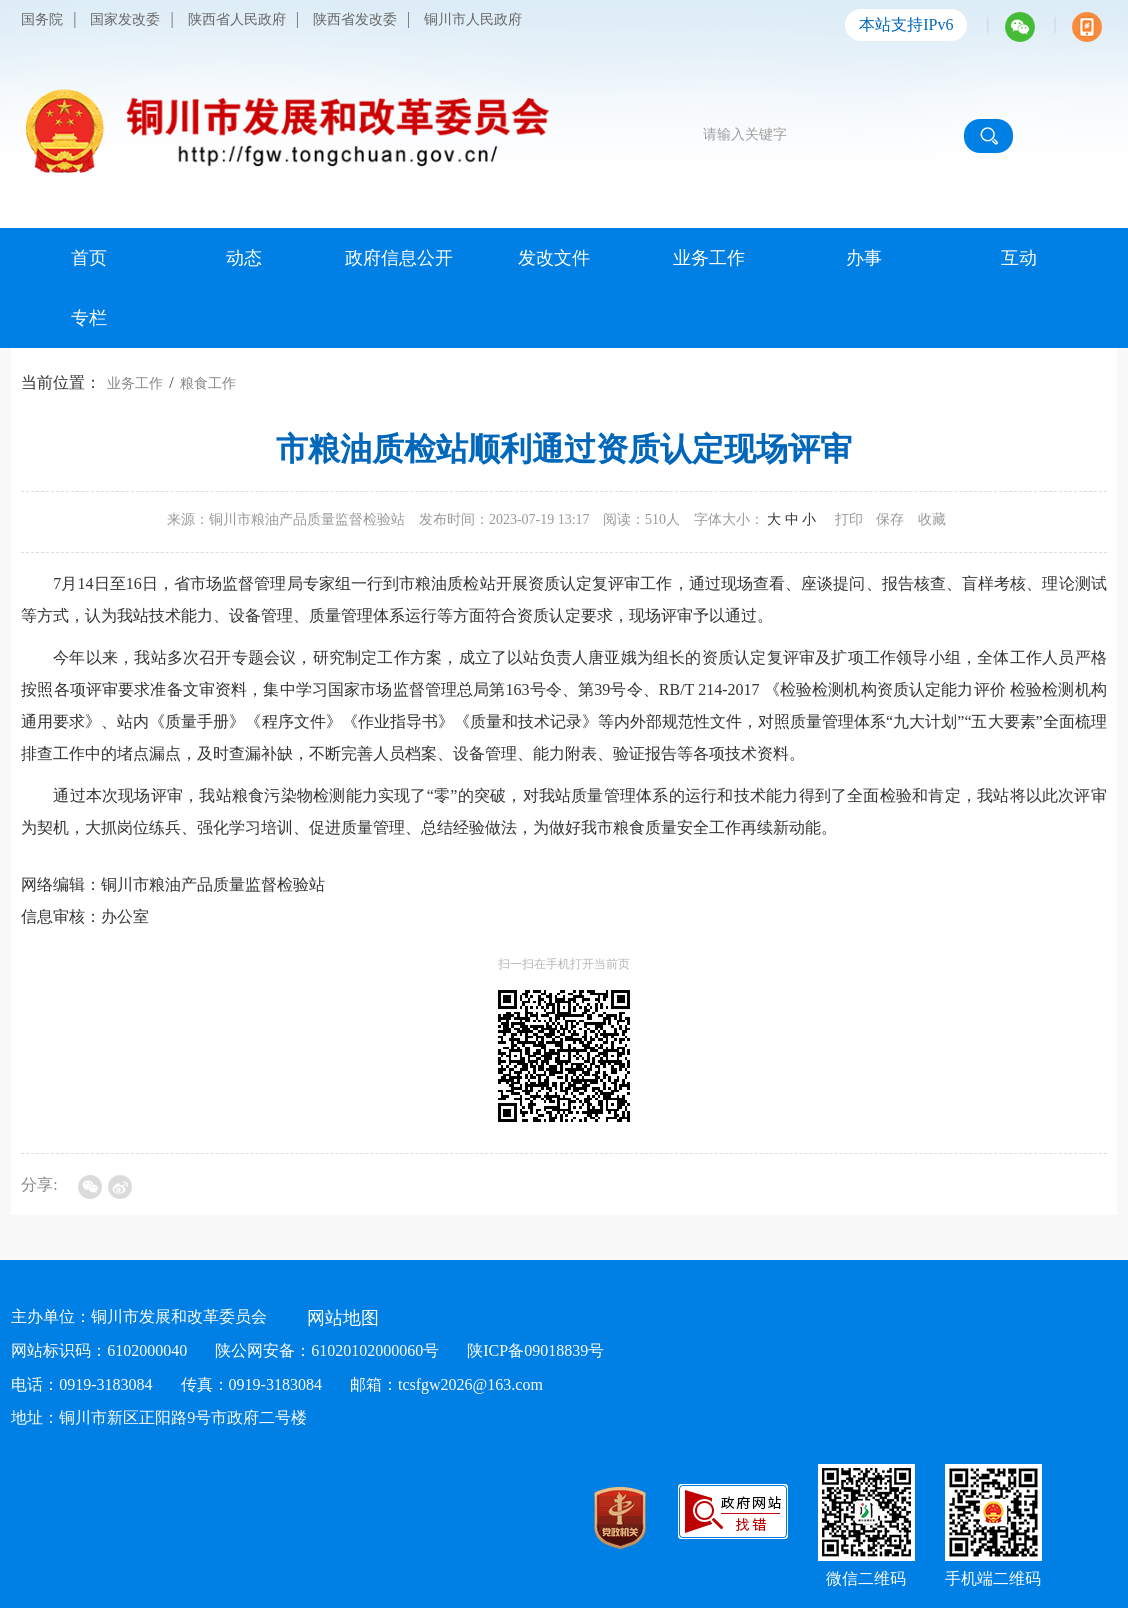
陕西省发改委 (355, 19)
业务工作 (135, 383)
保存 (890, 519)
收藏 (932, 519)
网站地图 (343, 1318)
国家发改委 (125, 19)
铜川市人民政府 (473, 19)
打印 (849, 519)
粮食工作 (208, 383)
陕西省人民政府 (237, 19)
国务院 (42, 19)
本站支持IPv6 (906, 24)
